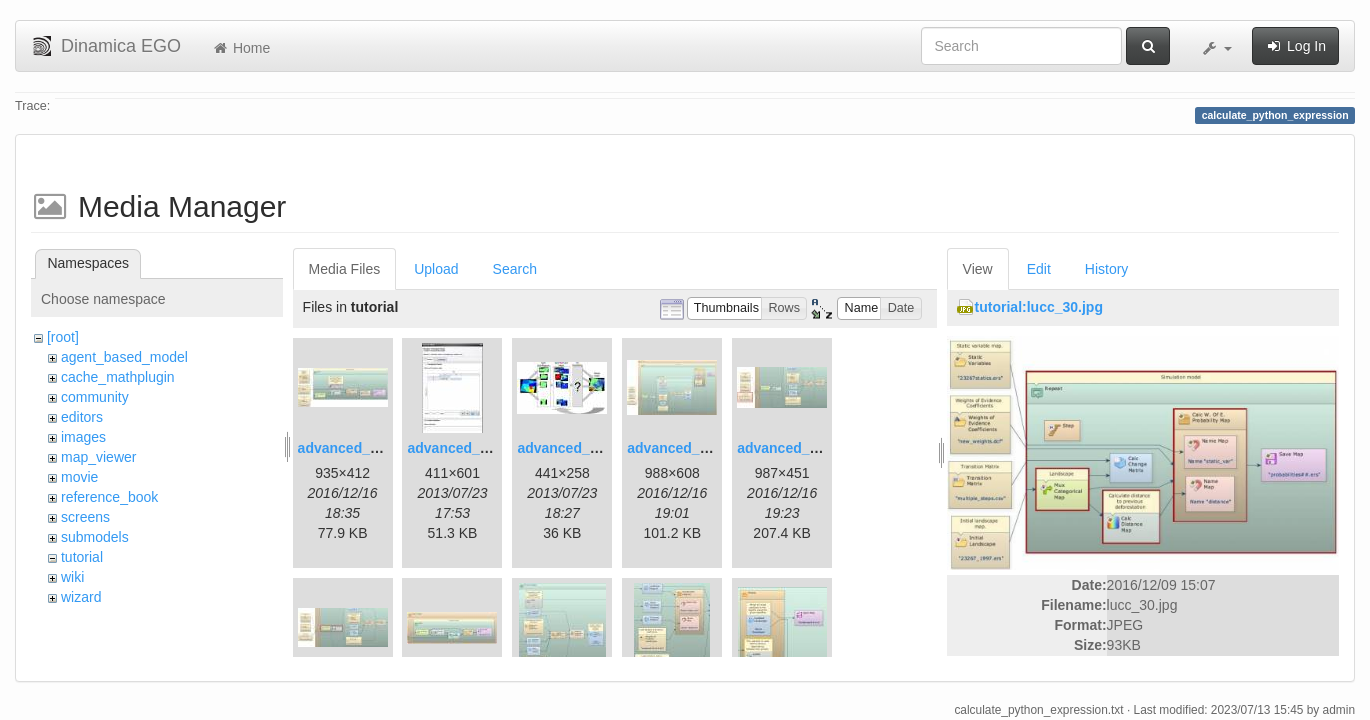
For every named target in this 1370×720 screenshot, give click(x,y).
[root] (63, 337)
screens (85, 517)
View (978, 269)
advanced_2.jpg (459, 448)
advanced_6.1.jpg (795, 448)
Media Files (345, 269)
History (1107, 269)
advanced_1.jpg (350, 448)
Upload (436, 269)
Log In (1295, 46)
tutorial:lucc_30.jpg (1039, 307)
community (95, 397)
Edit (1039, 269)
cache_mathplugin (118, 377)
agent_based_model (124, 357)
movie (79, 477)
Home (240, 48)
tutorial (82, 557)
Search (515, 269)
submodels (95, 537)
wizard (81, 597)
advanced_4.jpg (679, 448)
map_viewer (98, 457)
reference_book (109, 497)
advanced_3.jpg (569, 448)
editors (82, 417)
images (83, 437)
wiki (72, 577)
